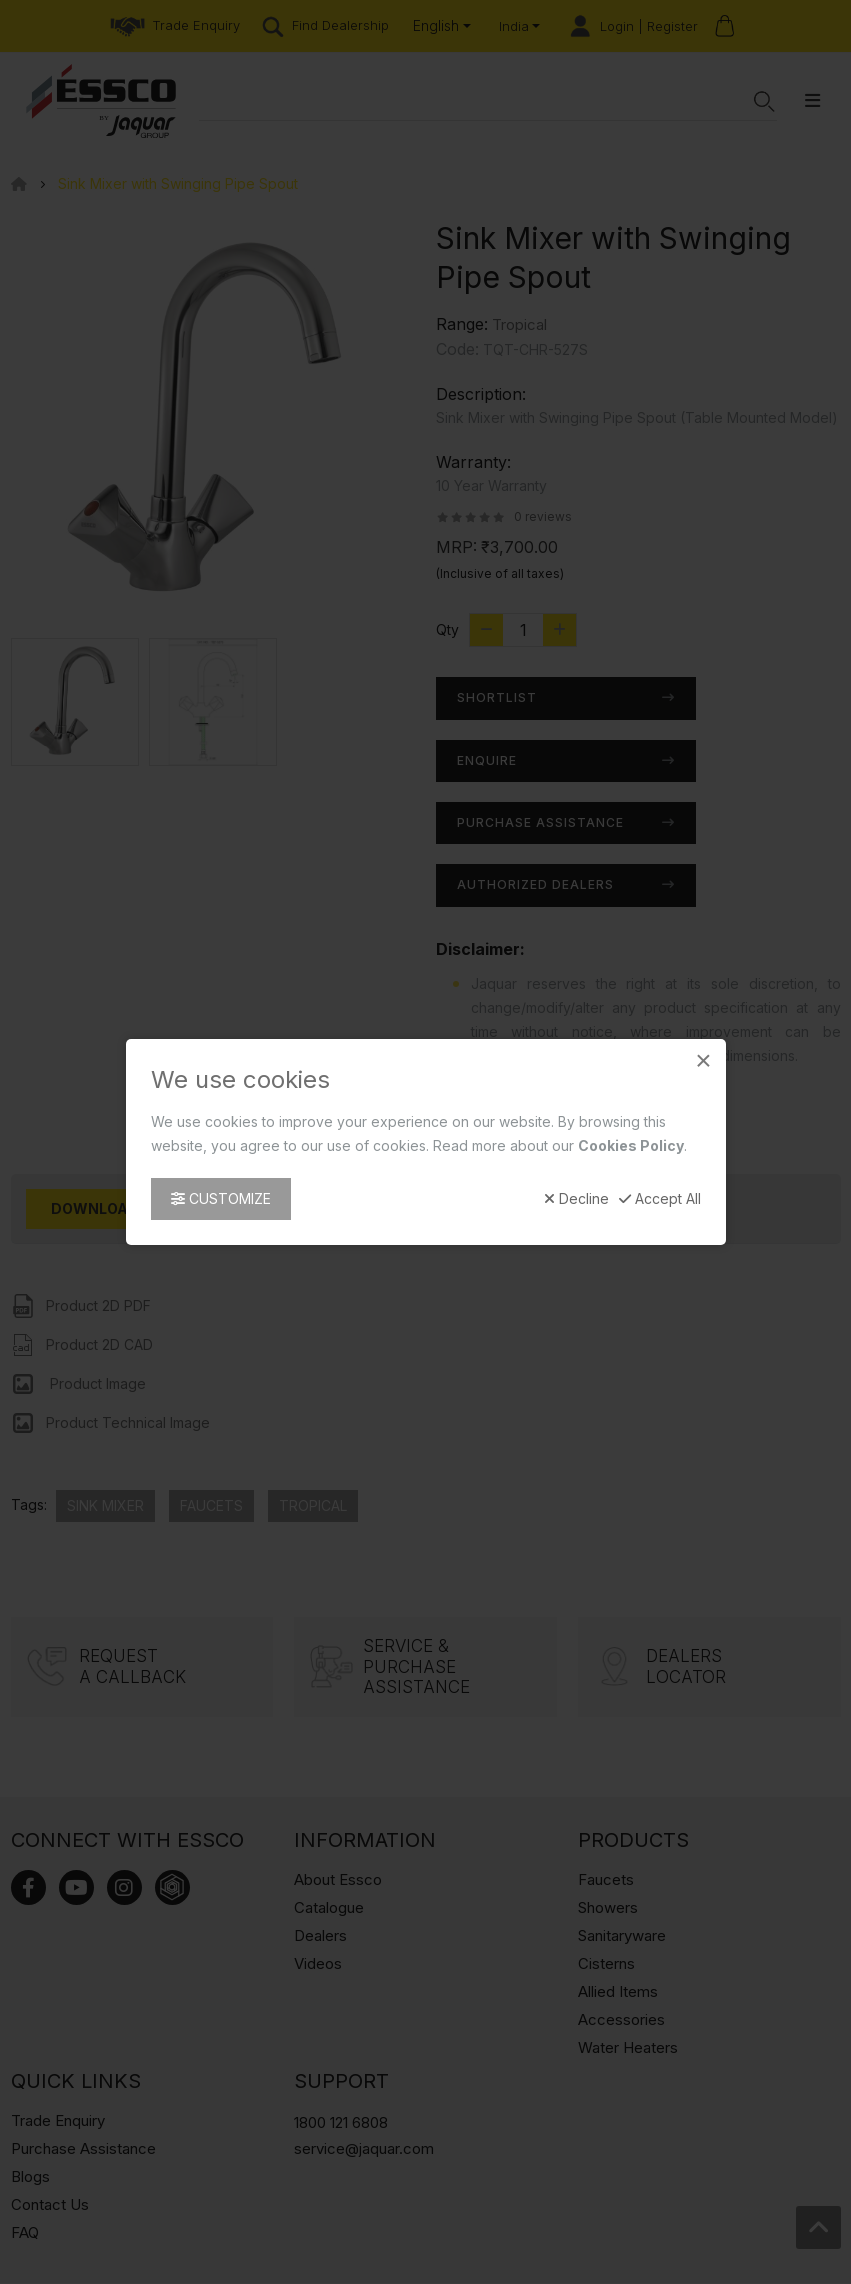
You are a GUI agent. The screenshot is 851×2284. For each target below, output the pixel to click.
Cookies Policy (631, 1145)
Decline (576, 1199)
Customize (221, 1198)
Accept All (660, 1199)
